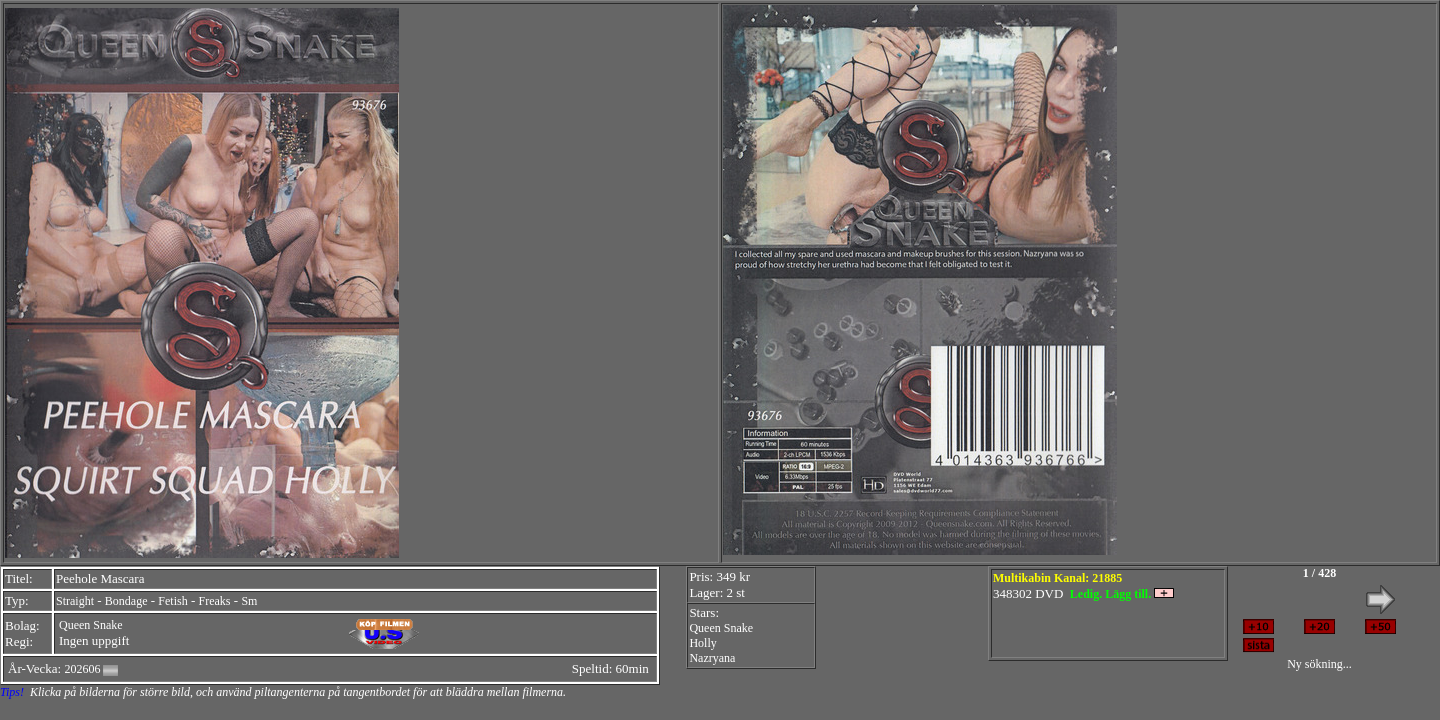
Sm (249, 601)
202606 (82, 669)
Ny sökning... (1319, 664)
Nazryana (712, 658)
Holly (702, 643)
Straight (75, 601)
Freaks (215, 601)
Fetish (172, 601)
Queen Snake (91, 625)
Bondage (126, 601)
